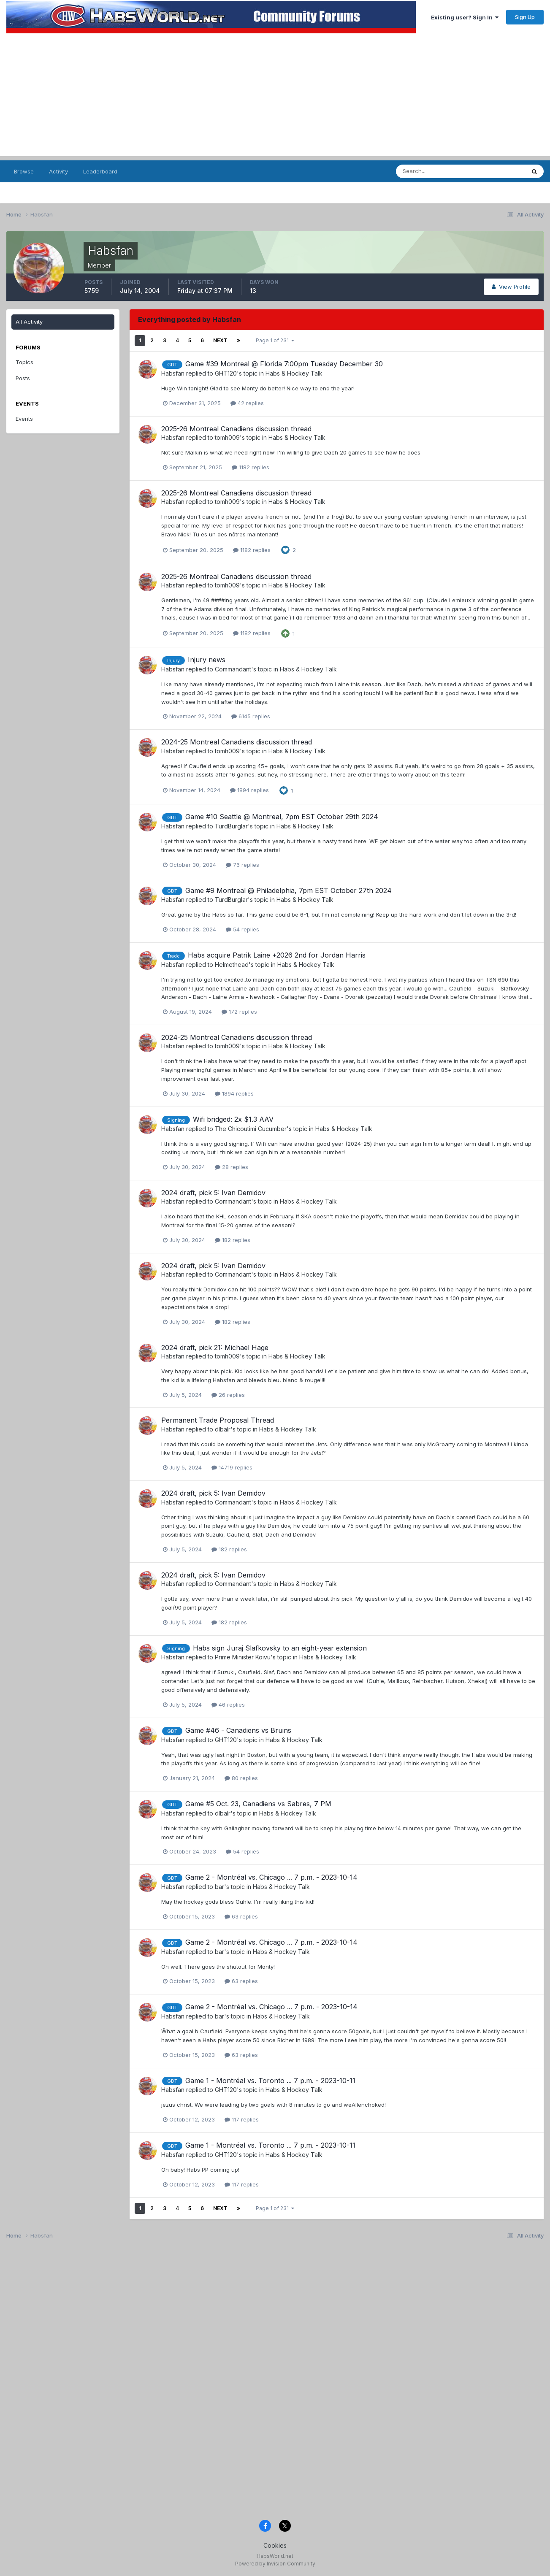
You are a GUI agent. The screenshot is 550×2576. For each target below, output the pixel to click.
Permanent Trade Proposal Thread (217, 1420)
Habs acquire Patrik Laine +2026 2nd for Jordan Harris (277, 955)
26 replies (228, 1394)
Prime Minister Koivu (243, 1657)
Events (24, 418)
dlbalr (222, 1429)
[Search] (437, 171)
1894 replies (249, 790)
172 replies (239, 1011)
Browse (24, 171)
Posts (23, 378)
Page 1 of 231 (275, 340)
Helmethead (232, 964)
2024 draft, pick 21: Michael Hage (214, 1347)
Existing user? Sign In (465, 17)
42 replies (247, 403)
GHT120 (226, 373)
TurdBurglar (231, 826)
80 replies (241, 1778)
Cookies (275, 2545)
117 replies (242, 2119)
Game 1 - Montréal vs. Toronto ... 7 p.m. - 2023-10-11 (270, 2080)
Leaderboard (100, 171)
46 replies (228, 1704)
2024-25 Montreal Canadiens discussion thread (236, 742)
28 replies (231, 1167)
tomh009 (227, 437)
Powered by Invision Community (275, 2563)
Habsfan (172, 373)
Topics (24, 362)
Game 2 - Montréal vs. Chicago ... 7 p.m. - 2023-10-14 (271, 1877)
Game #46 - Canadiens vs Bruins (238, 1730)
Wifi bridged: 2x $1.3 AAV (233, 1119)
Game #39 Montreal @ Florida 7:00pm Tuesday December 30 (284, 364)
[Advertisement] (275, 97)
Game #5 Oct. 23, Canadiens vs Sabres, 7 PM (258, 1803)
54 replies (242, 929)
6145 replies (250, 716)
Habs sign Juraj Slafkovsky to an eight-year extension (280, 1648)
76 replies (242, 864)
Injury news (206, 659)
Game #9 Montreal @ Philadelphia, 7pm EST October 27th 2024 (288, 890)
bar (219, 1886)
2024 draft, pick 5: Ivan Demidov (213, 1192)
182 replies (232, 1240)
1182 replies (250, 467)
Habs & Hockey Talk (294, 373)
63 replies (241, 1916)
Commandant (233, 669)
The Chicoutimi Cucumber (251, 1128)
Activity (58, 171)
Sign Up (525, 17)
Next (220, 340)
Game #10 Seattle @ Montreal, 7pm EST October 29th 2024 (281, 816)
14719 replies (231, 1467)
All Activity (29, 321)
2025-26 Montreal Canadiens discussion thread (236, 429)
